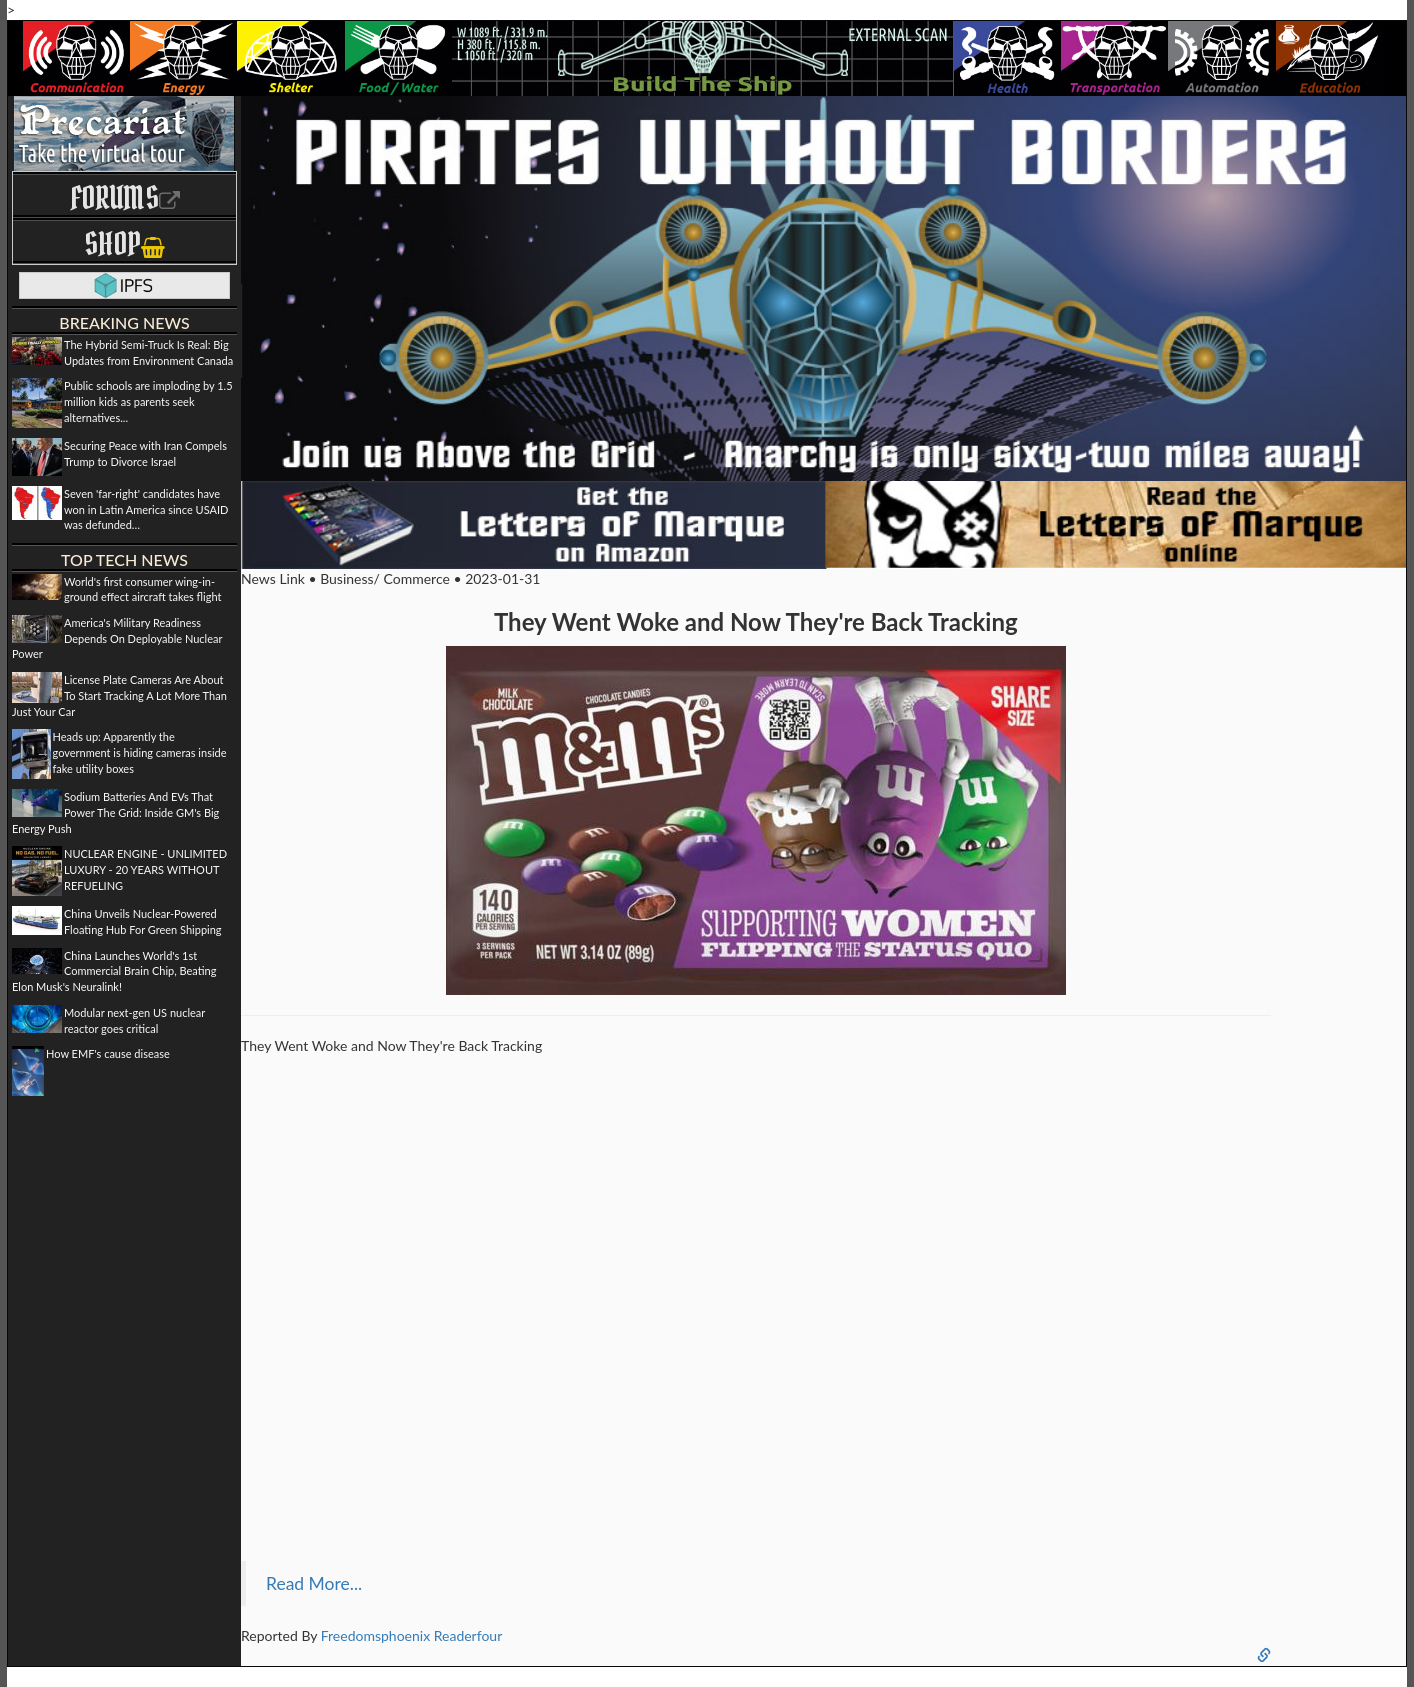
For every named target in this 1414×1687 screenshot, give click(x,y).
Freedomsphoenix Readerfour (412, 1635)
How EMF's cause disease (108, 1053)
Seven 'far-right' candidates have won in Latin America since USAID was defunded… (146, 509)
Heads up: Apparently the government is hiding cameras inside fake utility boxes (140, 752)
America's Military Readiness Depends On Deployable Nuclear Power (117, 638)
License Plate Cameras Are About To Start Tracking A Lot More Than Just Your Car (119, 695)
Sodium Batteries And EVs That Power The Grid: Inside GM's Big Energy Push (115, 812)
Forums (125, 197)
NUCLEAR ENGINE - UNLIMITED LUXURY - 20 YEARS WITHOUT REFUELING (145, 869)
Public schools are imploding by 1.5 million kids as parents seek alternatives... (148, 401)
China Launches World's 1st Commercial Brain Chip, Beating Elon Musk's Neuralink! (114, 971)
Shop (124, 243)
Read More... (314, 1583)
